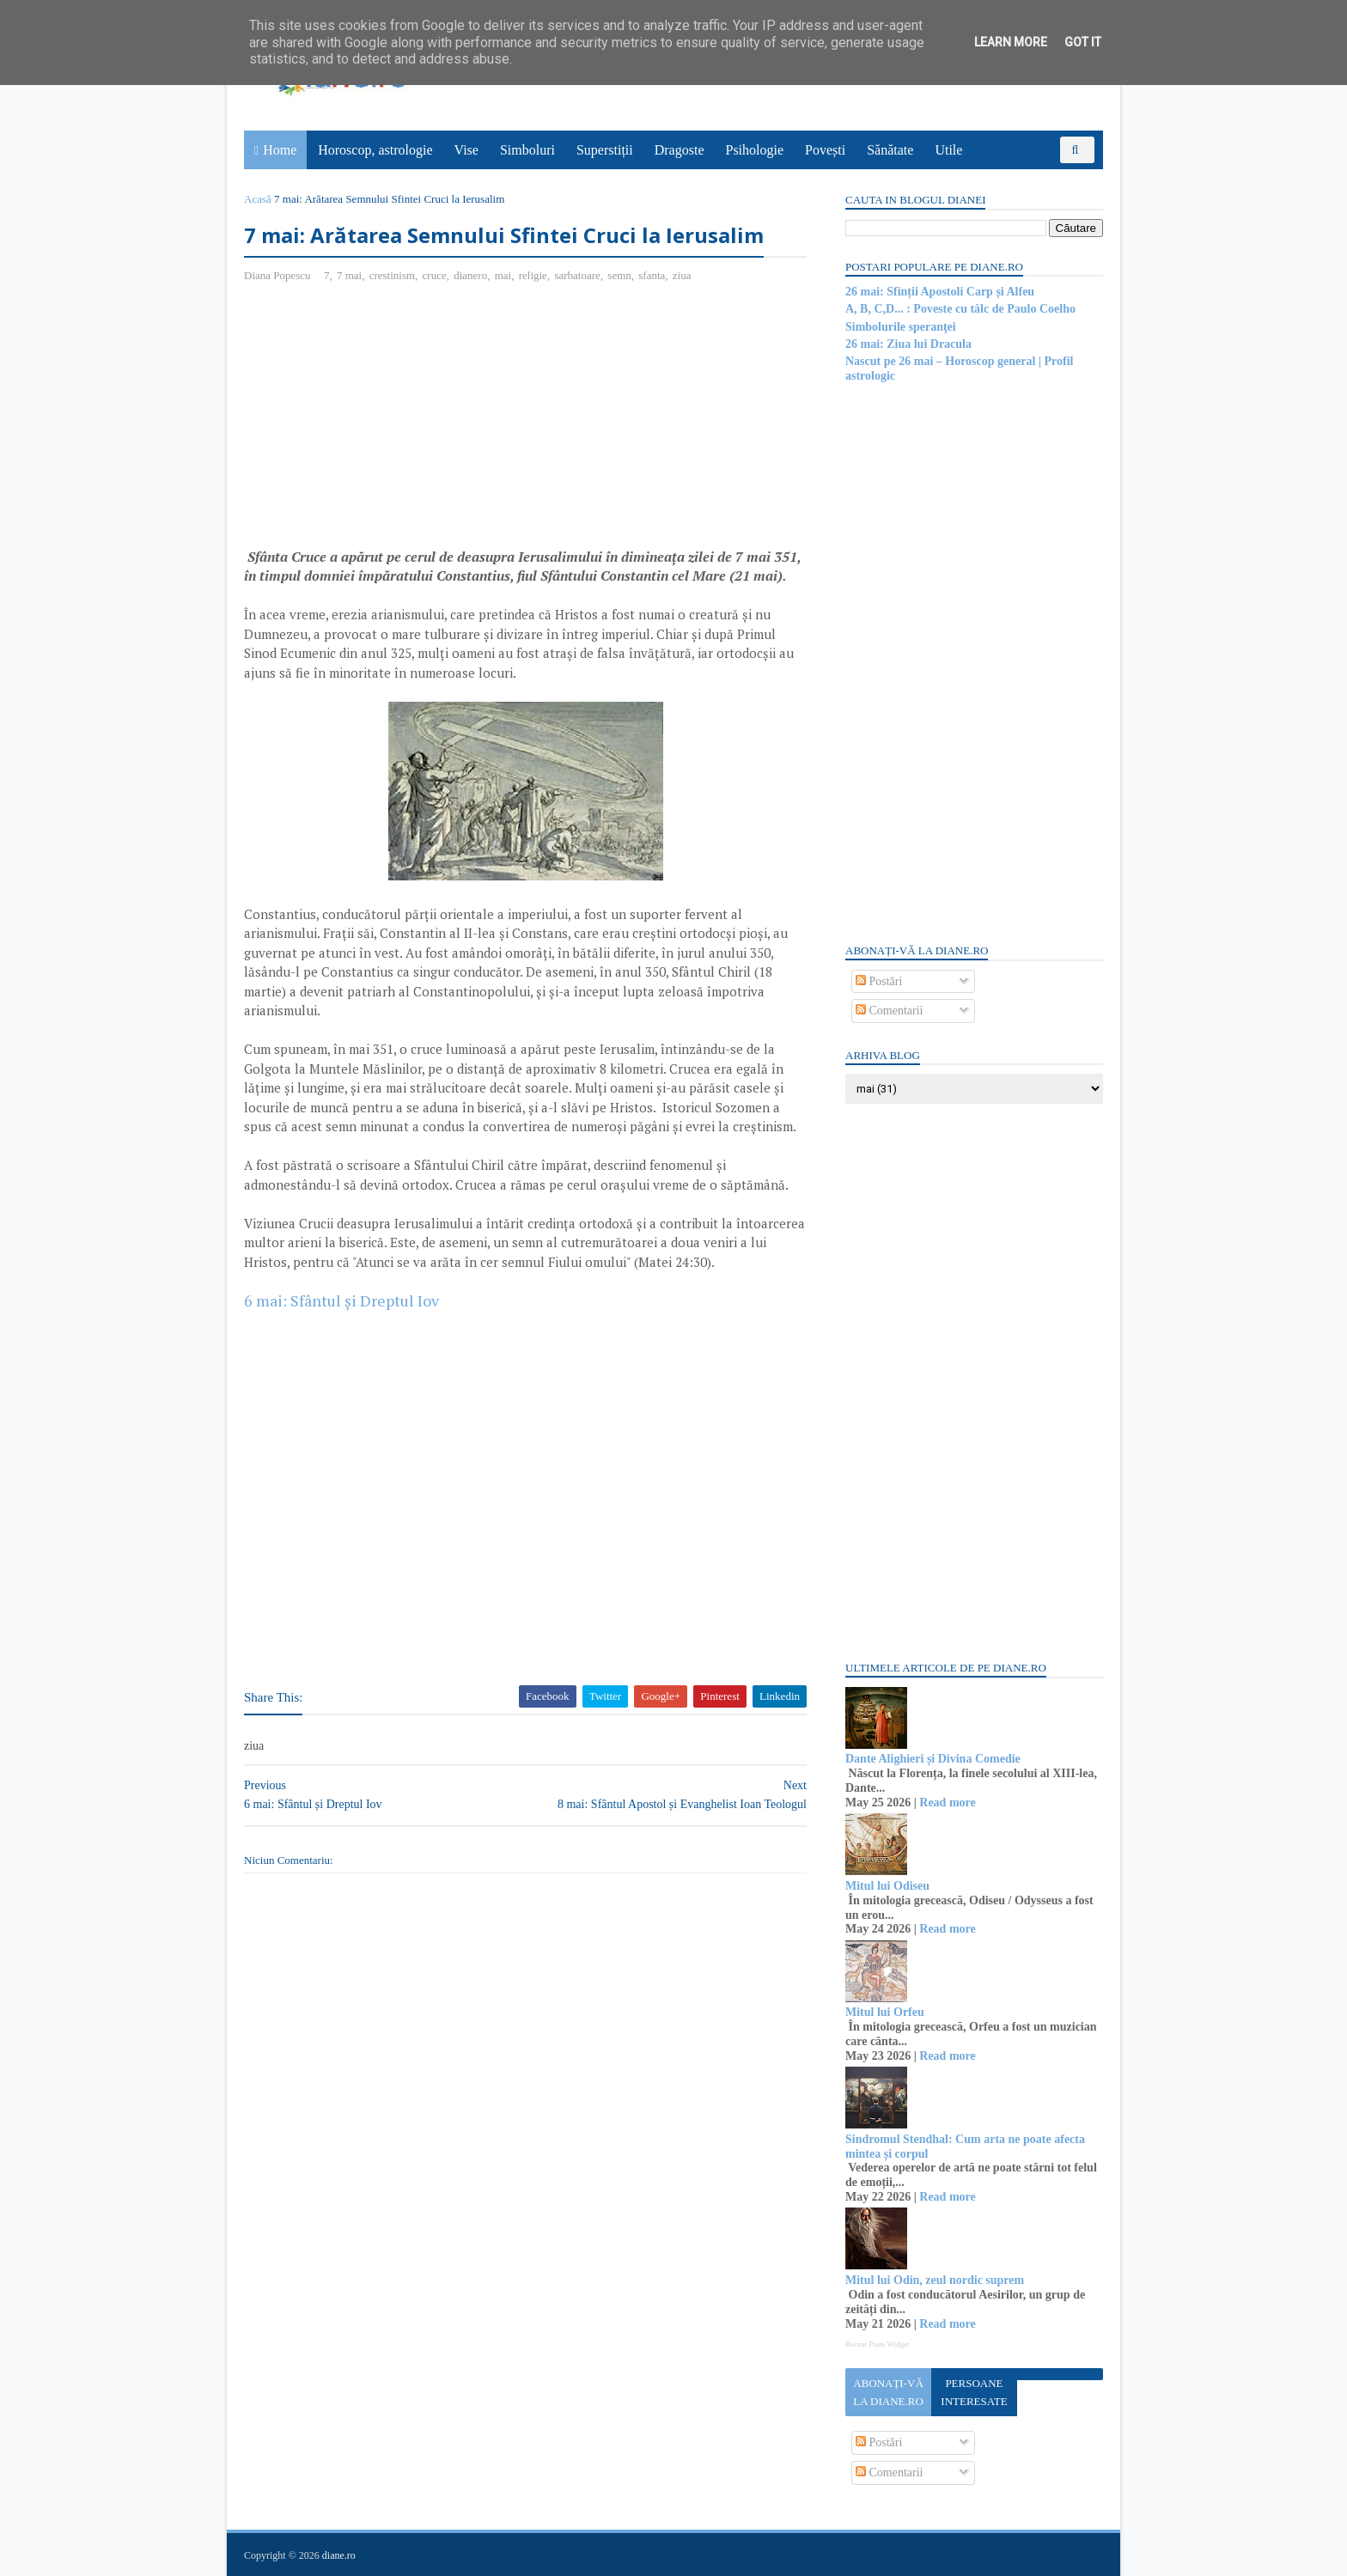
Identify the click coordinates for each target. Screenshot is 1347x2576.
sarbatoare (577, 275)
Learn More (1010, 42)
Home (279, 150)
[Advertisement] (388, 421)
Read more (947, 1802)
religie (533, 275)
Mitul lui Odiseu (887, 1885)
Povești (825, 150)
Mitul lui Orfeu (884, 2012)
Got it (1082, 42)
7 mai (349, 275)
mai (503, 275)
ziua (682, 275)
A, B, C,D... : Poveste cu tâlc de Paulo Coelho (960, 308)
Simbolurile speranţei (900, 326)
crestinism (392, 275)
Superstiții (604, 150)
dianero (470, 275)
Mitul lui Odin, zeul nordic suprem (934, 2280)
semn (619, 275)
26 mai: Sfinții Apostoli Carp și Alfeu (939, 291)
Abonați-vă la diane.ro (888, 2392)
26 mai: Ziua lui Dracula (908, 344)
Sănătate (890, 150)
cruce (435, 275)
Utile (948, 150)
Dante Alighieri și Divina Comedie (933, 1758)
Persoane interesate (974, 2392)
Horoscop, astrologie (375, 150)
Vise (466, 150)
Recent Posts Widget (877, 2344)
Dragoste (679, 150)
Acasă (257, 198)
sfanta (651, 275)
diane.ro (339, 2555)
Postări (879, 981)
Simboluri (527, 150)
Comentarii (889, 1010)
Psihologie (754, 150)
